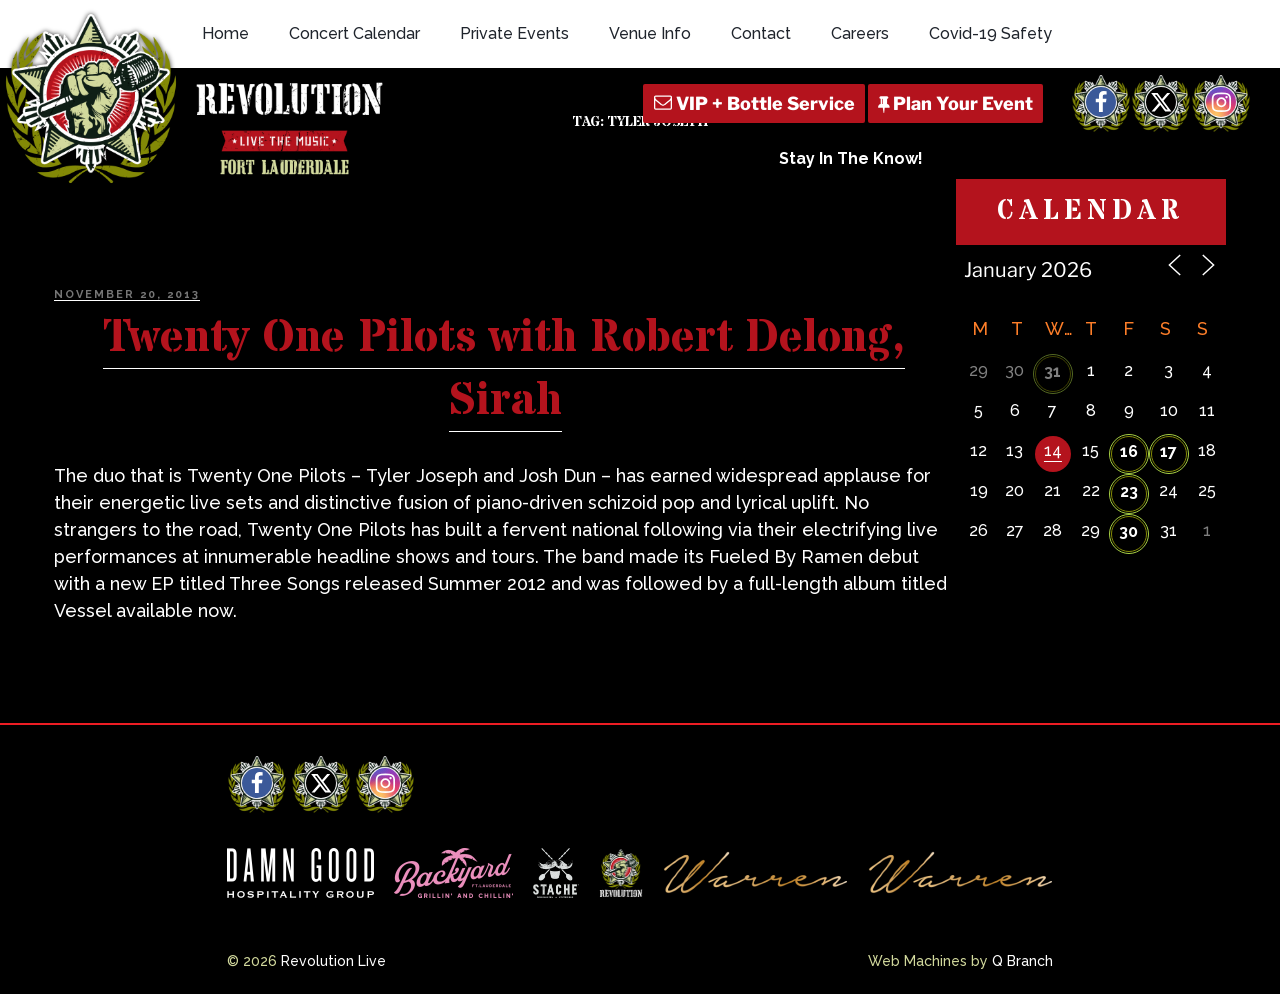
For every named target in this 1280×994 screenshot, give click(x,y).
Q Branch (1022, 961)
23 (1129, 491)
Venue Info (650, 33)
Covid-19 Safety (990, 33)
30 (1128, 531)
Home (225, 33)
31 (1052, 371)
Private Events (514, 33)
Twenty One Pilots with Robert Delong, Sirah (504, 369)
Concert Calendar (354, 33)
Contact (761, 33)
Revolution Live (333, 961)
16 (1129, 451)
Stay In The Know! (851, 158)
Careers (860, 33)
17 (1168, 451)
